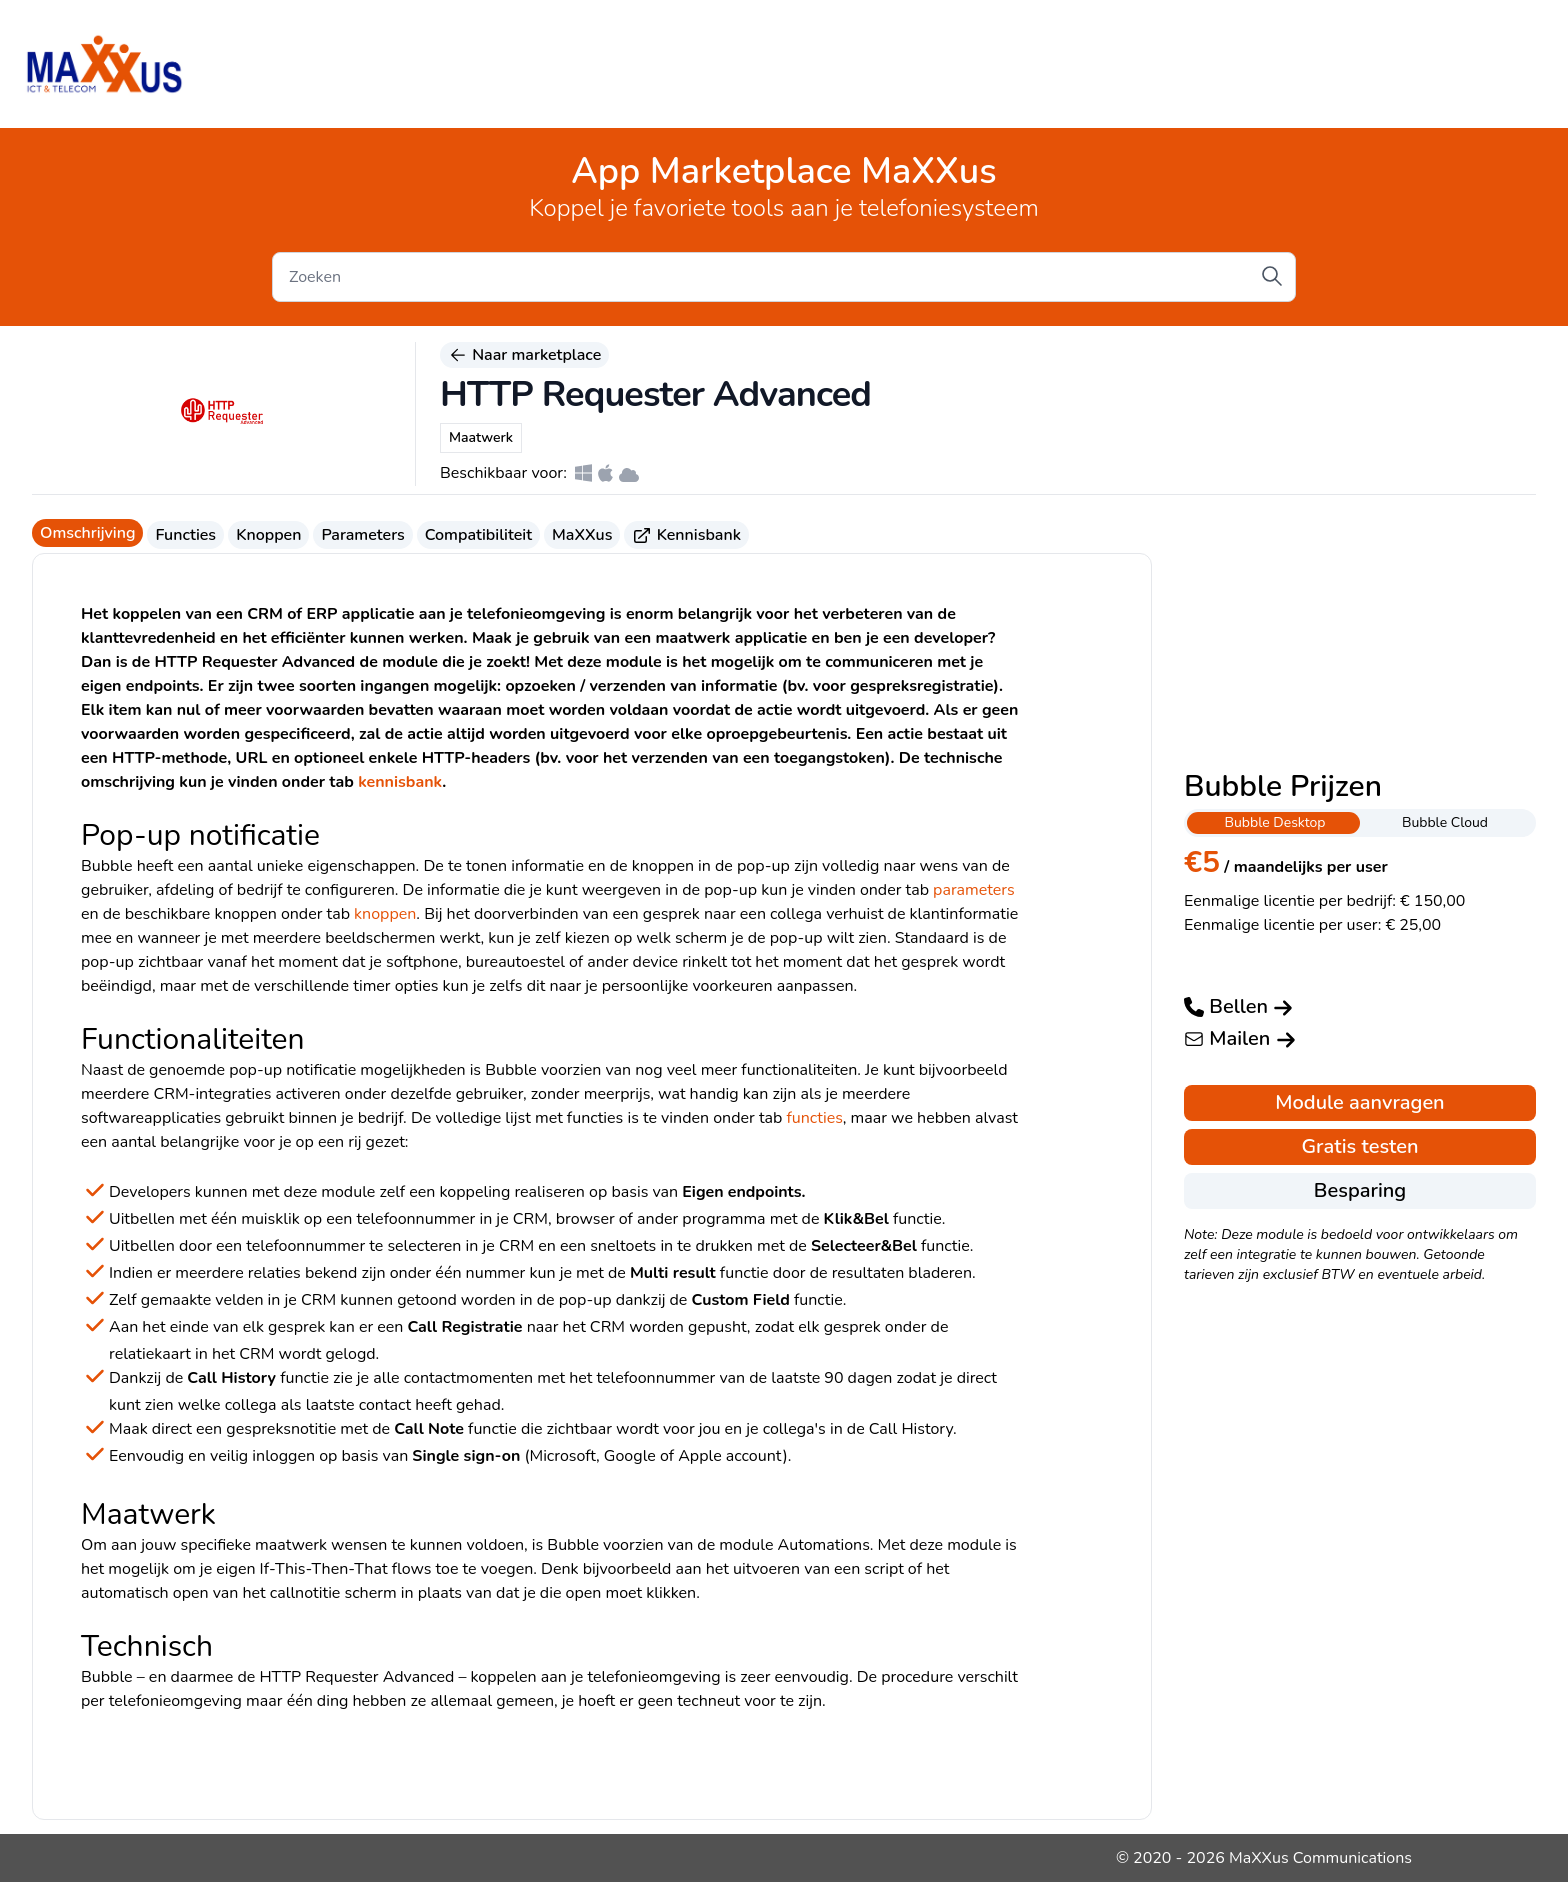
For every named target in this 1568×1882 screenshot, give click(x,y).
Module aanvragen (1359, 1102)
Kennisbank (686, 535)
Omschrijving (87, 533)
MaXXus (582, 535)
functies (814, 1118)
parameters (974, 890)
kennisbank (400, 782)
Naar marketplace (524, 355)
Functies (185, 535)
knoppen (385, 914)
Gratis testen (1359, 1146)
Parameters (362, 535)
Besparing (1360, 1190)
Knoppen (268, 535)
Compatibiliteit (478, 535)
